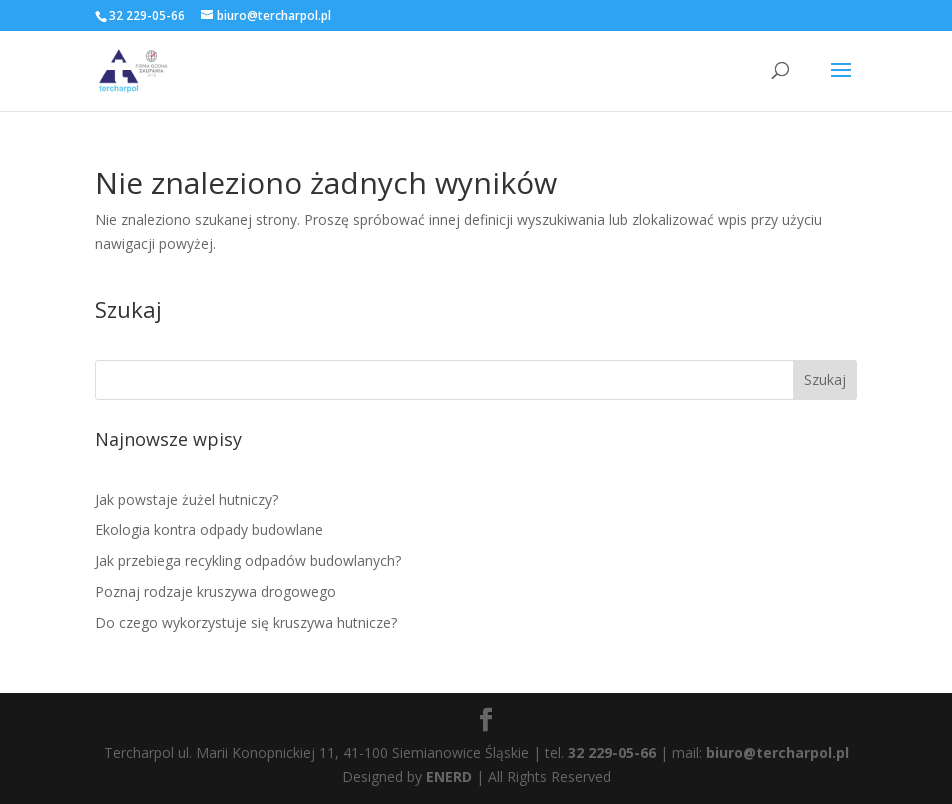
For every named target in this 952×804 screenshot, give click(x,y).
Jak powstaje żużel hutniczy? (186, 499)
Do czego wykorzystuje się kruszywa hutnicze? (246, 622)
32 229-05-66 (612, 752)
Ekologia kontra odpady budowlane (209, 529)
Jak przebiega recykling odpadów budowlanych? (248, 560)
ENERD (449, 776)
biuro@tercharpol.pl (777, 752)
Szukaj (825, 379)
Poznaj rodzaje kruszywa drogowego (215, 591)
